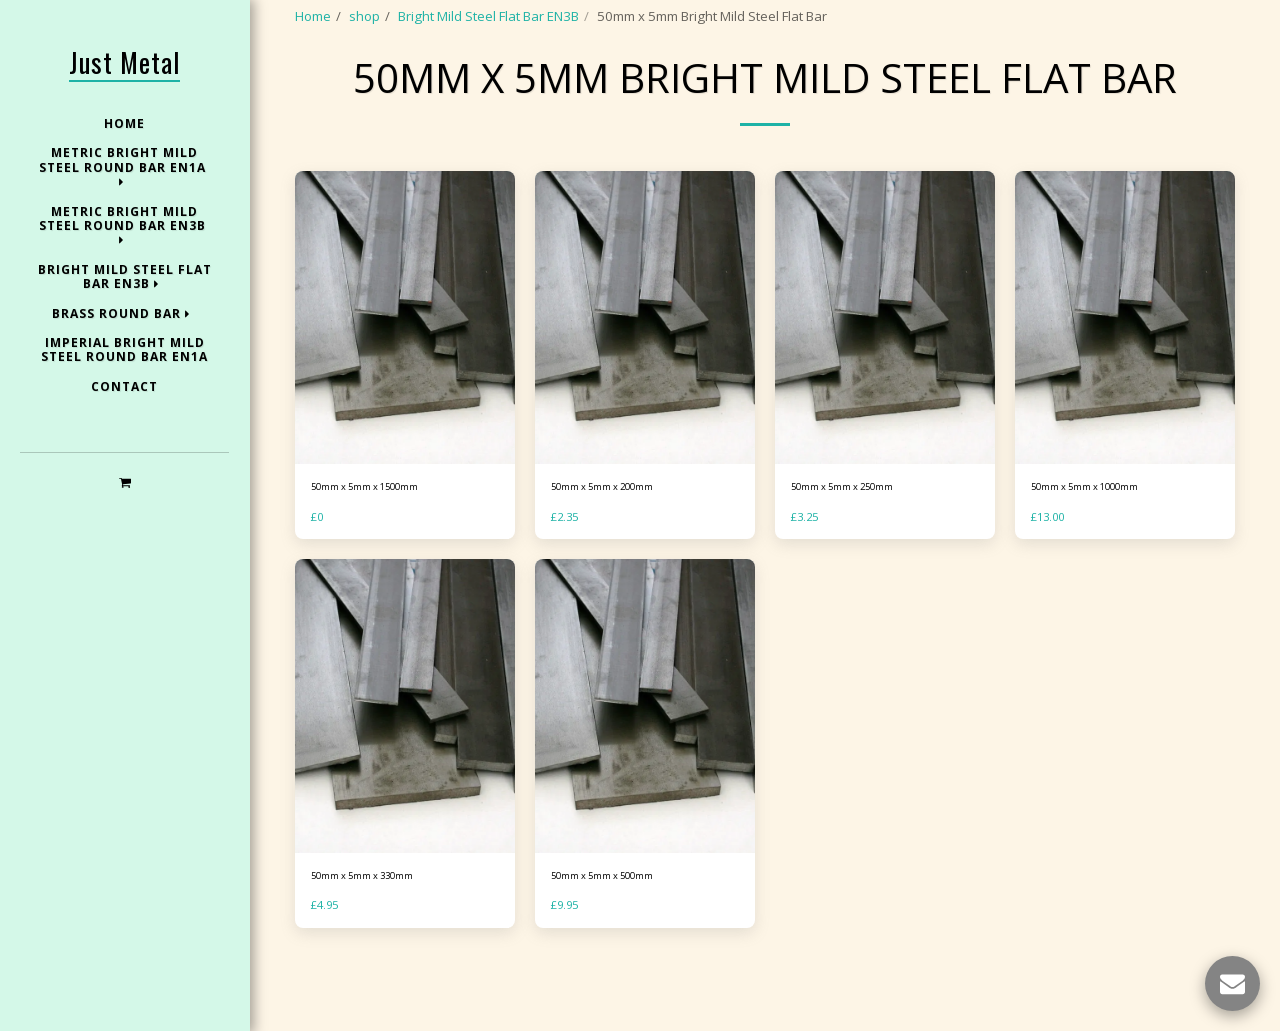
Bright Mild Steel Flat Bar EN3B (488, 16)
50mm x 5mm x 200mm (621, 541)
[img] (405, 369)
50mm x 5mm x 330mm (381, 935)
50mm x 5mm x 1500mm (385, 541)
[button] (124, 481)
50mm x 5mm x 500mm (621, 935)
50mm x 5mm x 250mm (861, 541)
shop (364, 16)
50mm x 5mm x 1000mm (1105, 541)
